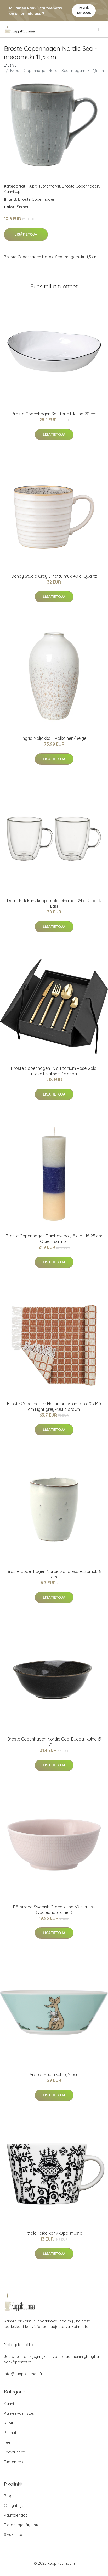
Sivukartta (13, 2534)
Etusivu (10, 65)
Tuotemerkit (49, 186)
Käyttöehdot (15, 2515)
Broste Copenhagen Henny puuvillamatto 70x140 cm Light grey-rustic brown (54, 1406)
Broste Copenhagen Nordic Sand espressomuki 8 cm (54, 1574)
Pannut (10, 2432)
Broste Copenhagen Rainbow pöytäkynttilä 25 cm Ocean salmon (54, 1238)
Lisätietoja (26, 234)
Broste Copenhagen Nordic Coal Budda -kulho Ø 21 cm (54, 1741)
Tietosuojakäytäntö (22, 2524)
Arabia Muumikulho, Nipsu (54, 2074)
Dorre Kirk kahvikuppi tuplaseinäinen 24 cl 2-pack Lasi (54, 903)
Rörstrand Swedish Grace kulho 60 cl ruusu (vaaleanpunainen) (54, 1909)
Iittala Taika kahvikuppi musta (54, 2233)
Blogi (8, 2495)
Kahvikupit (13, 191)
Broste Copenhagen (80, 186)
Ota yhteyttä (15, 2505)
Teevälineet (14, 2452)
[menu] (99, 29)
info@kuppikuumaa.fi (23, 2373)
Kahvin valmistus (19, 2413)
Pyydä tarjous (84, 10)
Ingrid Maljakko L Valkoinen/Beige (54, 738)
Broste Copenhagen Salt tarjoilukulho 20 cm (54, 413)
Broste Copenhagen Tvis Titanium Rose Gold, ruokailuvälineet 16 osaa (54, 1071)
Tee (7, 2442)
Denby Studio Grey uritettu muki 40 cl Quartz (54, 576)
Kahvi (9, 2403)
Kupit (32, 186)
